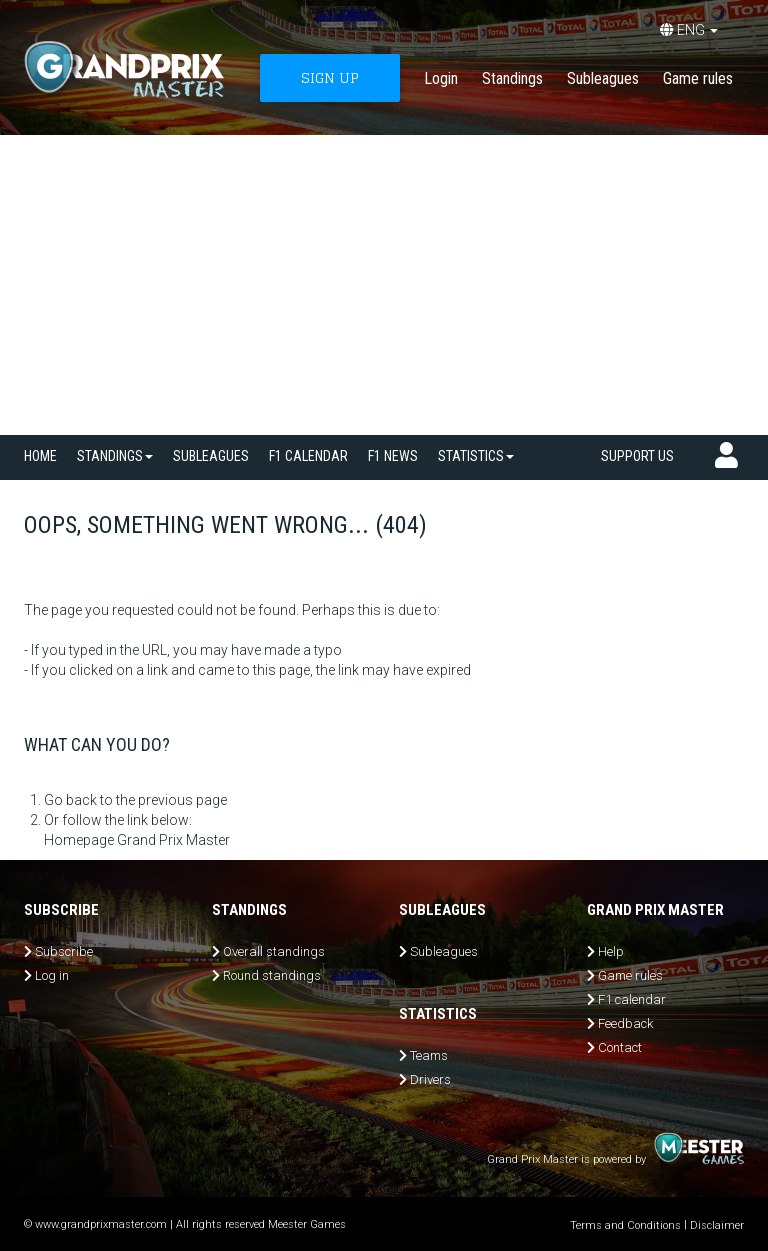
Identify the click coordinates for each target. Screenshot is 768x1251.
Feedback (625, 1023)
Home (40, 456)
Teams (429, 1055)
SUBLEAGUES (211, 456)
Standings (512, 78)
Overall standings (274, 951)
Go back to (78, 800)
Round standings (272, 975)
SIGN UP (330, 77)
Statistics (476, 456)
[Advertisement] (384, 285)
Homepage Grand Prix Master (137, 840)
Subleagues (603, 78)
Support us (637, 456)
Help (611, 951)
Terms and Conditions (625, 1225)
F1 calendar (308, 456)
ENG (689, 30)
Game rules (698, 78)
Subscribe (64, 951)
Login (441, 78)
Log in (52, 975)
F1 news (393, 456)
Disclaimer (717, 1225)
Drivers (430, 1079)
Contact (620, 1047)
